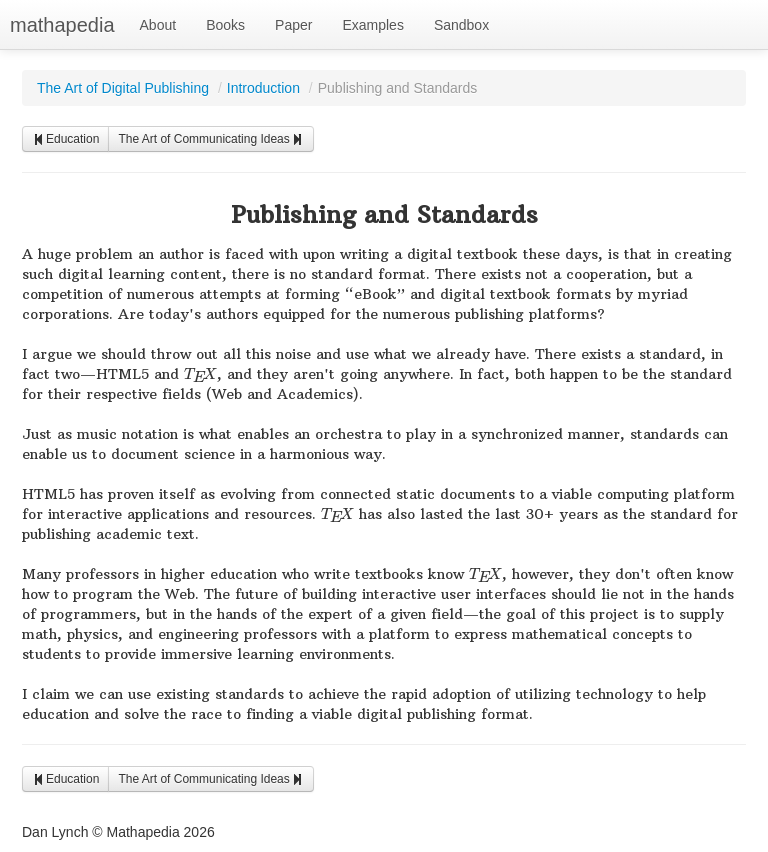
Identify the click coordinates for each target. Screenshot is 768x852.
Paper (293, 25)
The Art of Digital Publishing (123, 88)
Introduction (263, 88)
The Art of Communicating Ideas (210, 139)
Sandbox (461, 25)
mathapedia (62, 25)
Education (65, 139)
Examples (372, 25)
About (158, 25)
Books (225, 25)
